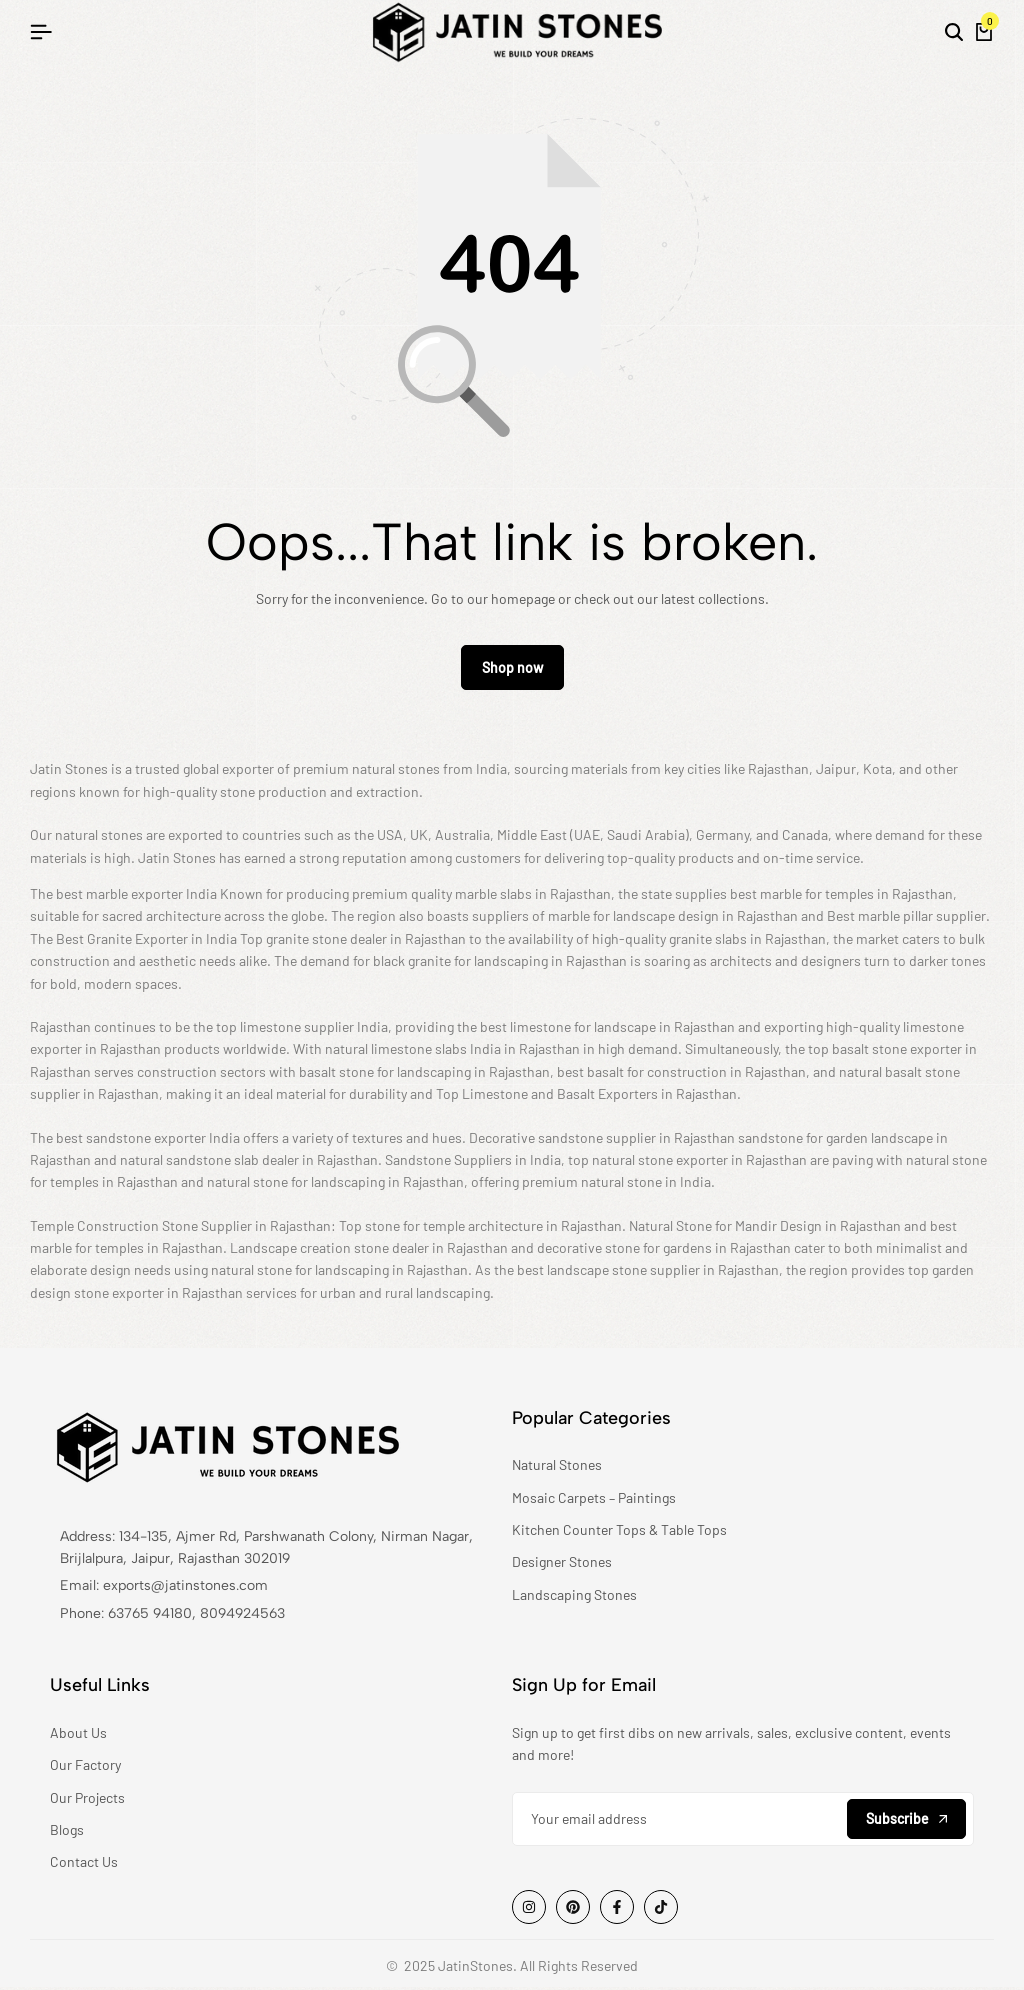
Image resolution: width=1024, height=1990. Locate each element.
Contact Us (84, 1864)
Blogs (67, 1831)
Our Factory (85, 1767)
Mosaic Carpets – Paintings (594, 1499)
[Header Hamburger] (41, 31)
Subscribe (906, 1820)
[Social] (529, 1909)
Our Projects (87, 1799)
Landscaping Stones (574, 1596)
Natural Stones (557, 1467)
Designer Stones (562, 1564)
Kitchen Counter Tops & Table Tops (619, 1531)
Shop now (512, 670)
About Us (78, 1734)
